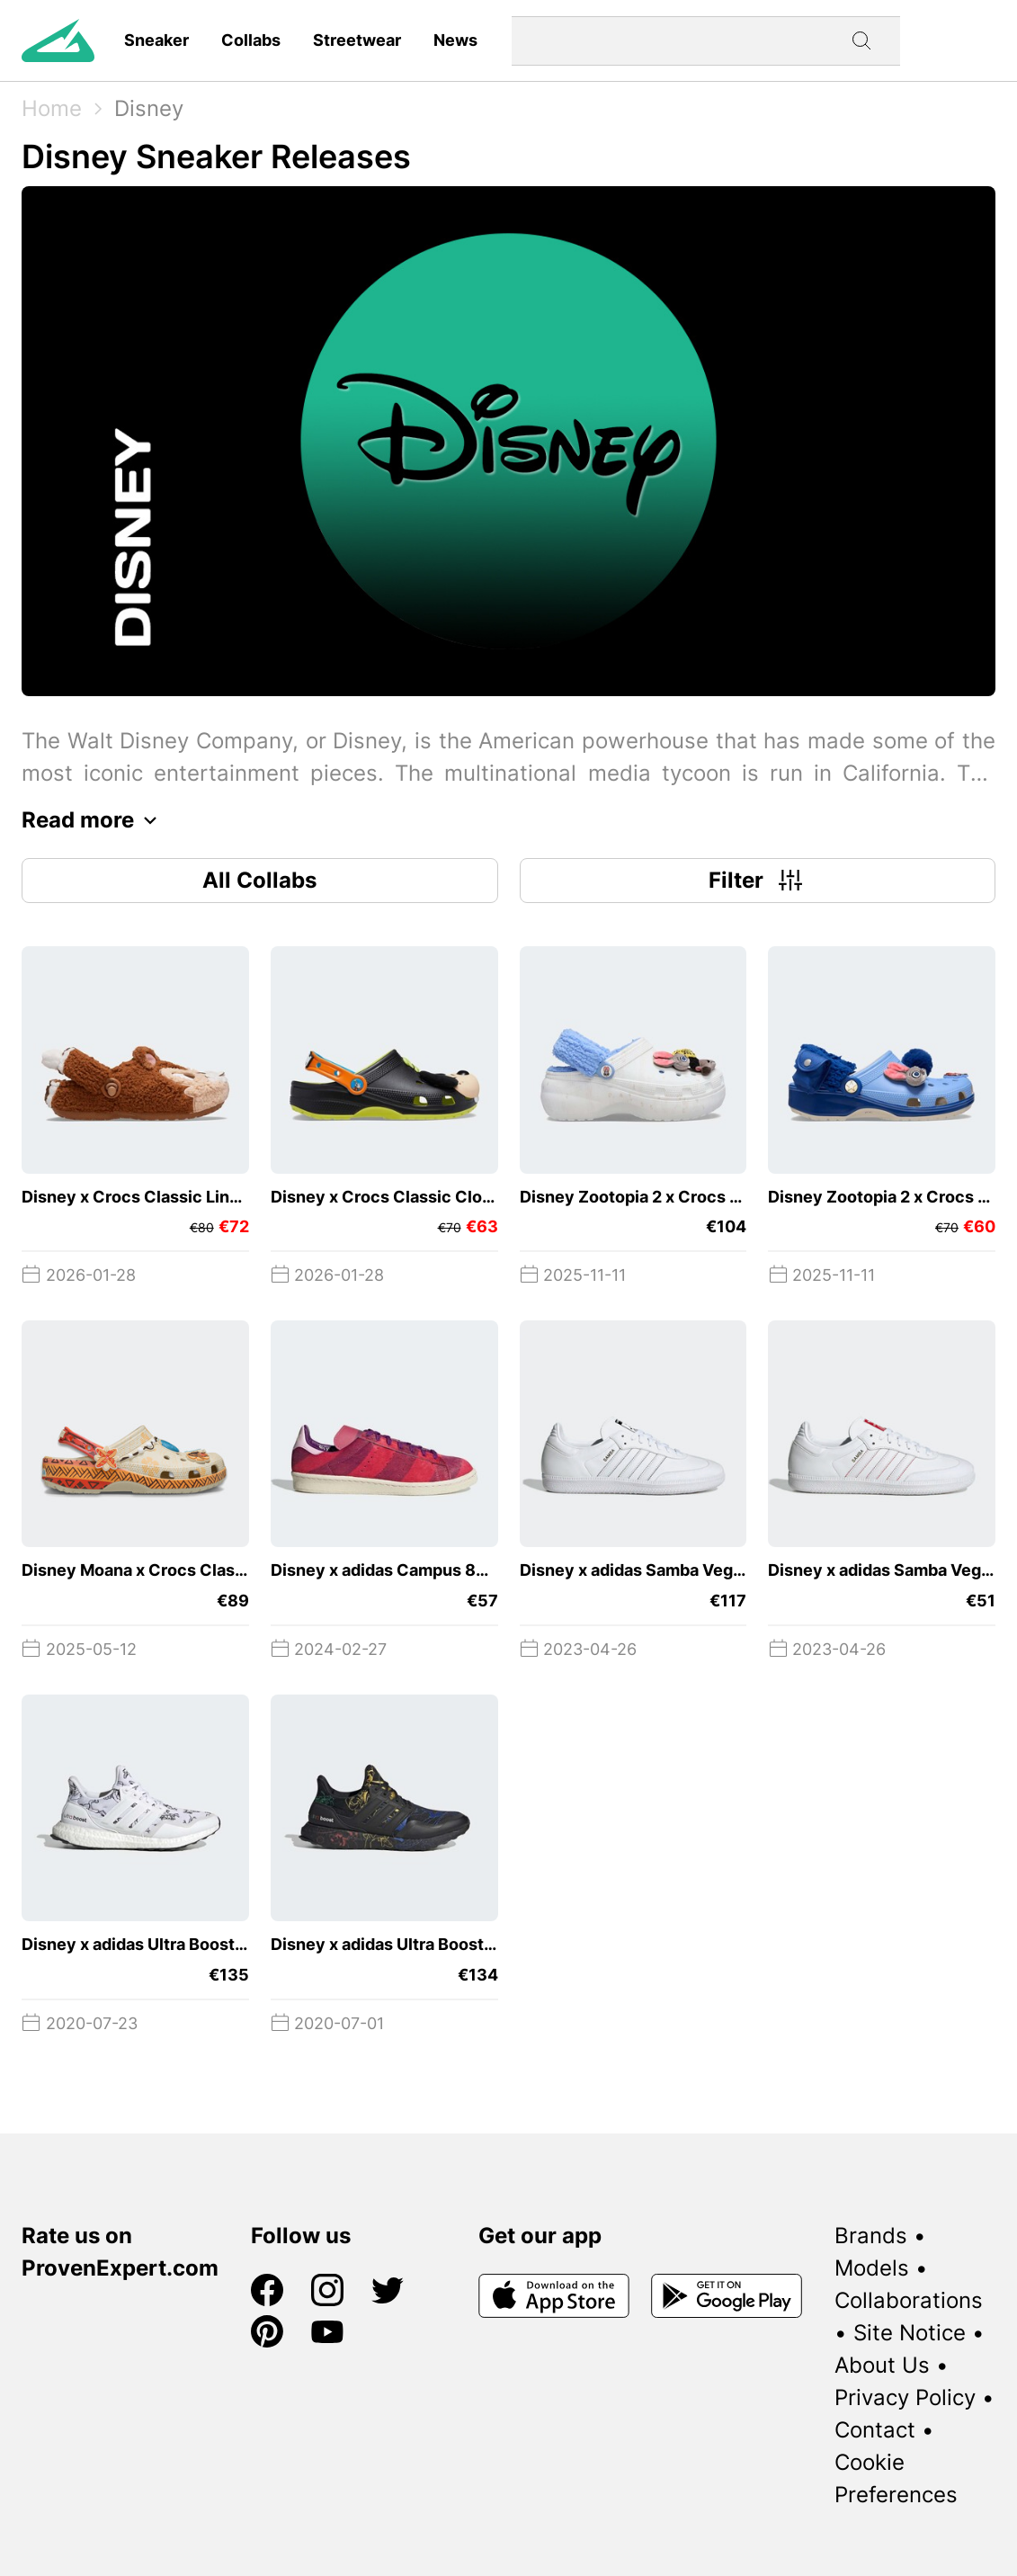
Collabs (251, 40)
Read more (94, 820)
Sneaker (156, 40)
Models (871, 2268)
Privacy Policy (905, 2397)
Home (52, 108)
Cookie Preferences (896, 2478)
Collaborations (908, 2300)
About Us (882, 2365)
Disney (148, 108)
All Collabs (259, 880)
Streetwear (357, 40)
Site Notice (909, 2333)
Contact (874, 2430)
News (455, 40)
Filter (758, 880)
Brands (870, 2236)
